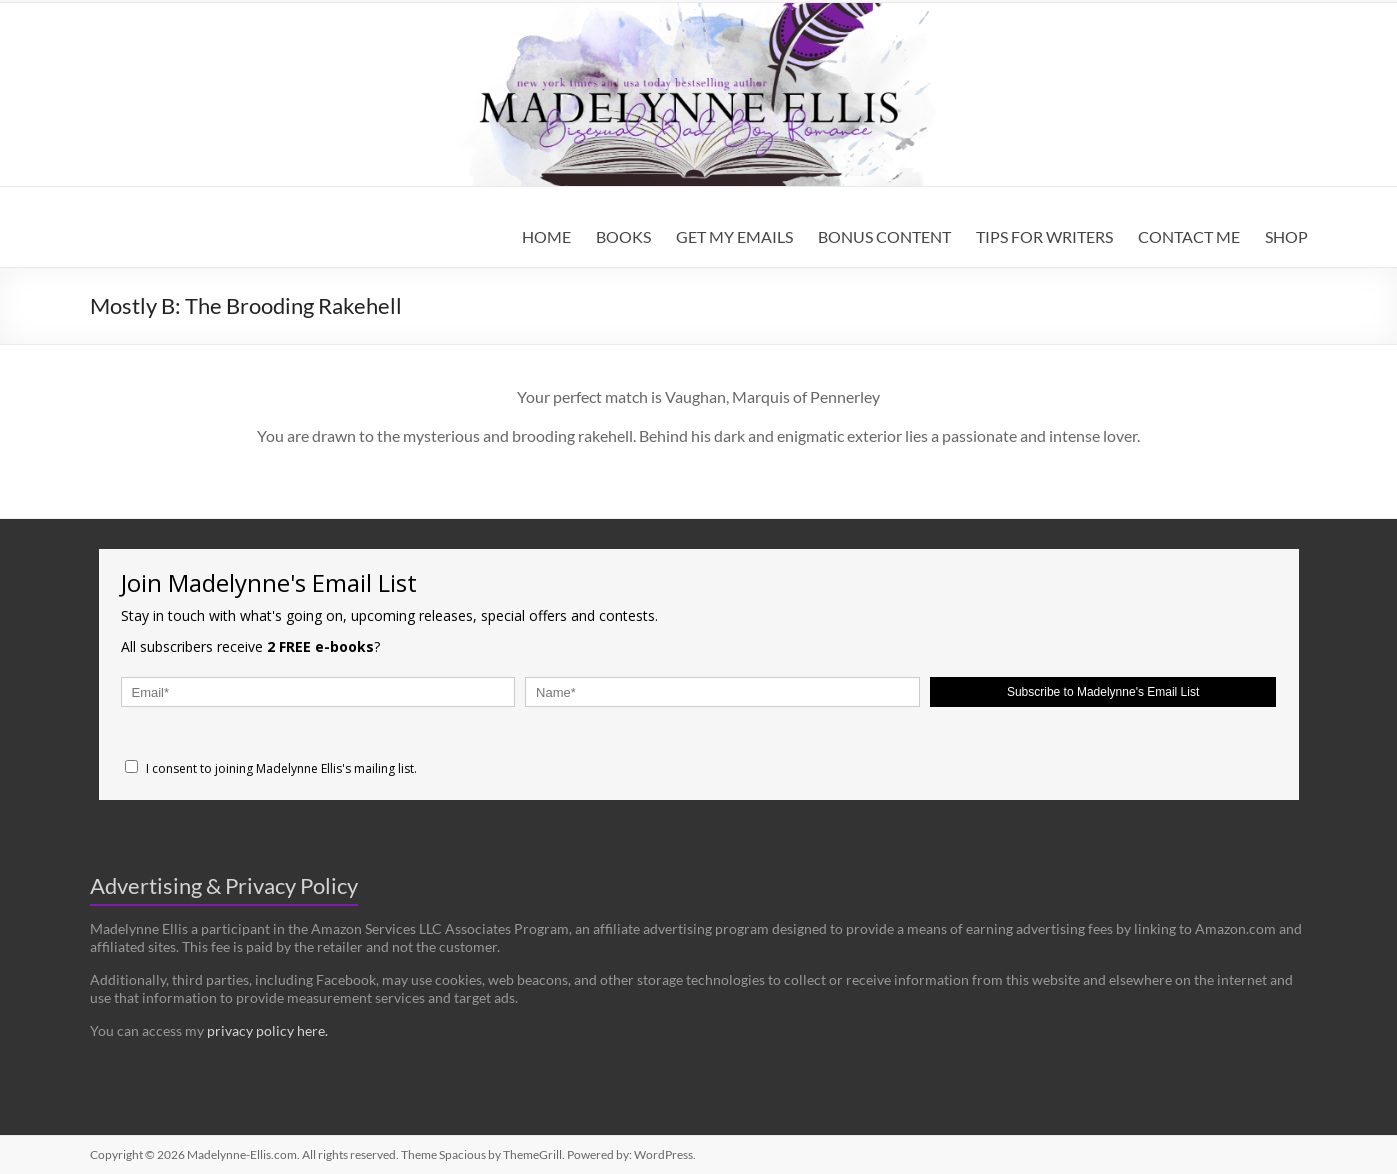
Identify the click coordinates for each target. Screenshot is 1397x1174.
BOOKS (623, 236)
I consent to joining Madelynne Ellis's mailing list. (271, 768)
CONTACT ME (1189, 236)
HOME (546, 236)
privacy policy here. (267, 1030)
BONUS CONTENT (884, 236)
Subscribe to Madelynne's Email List (1103, 692)
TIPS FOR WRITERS (1044, 236)
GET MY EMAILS (734, 236)
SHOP (1286, 236)
